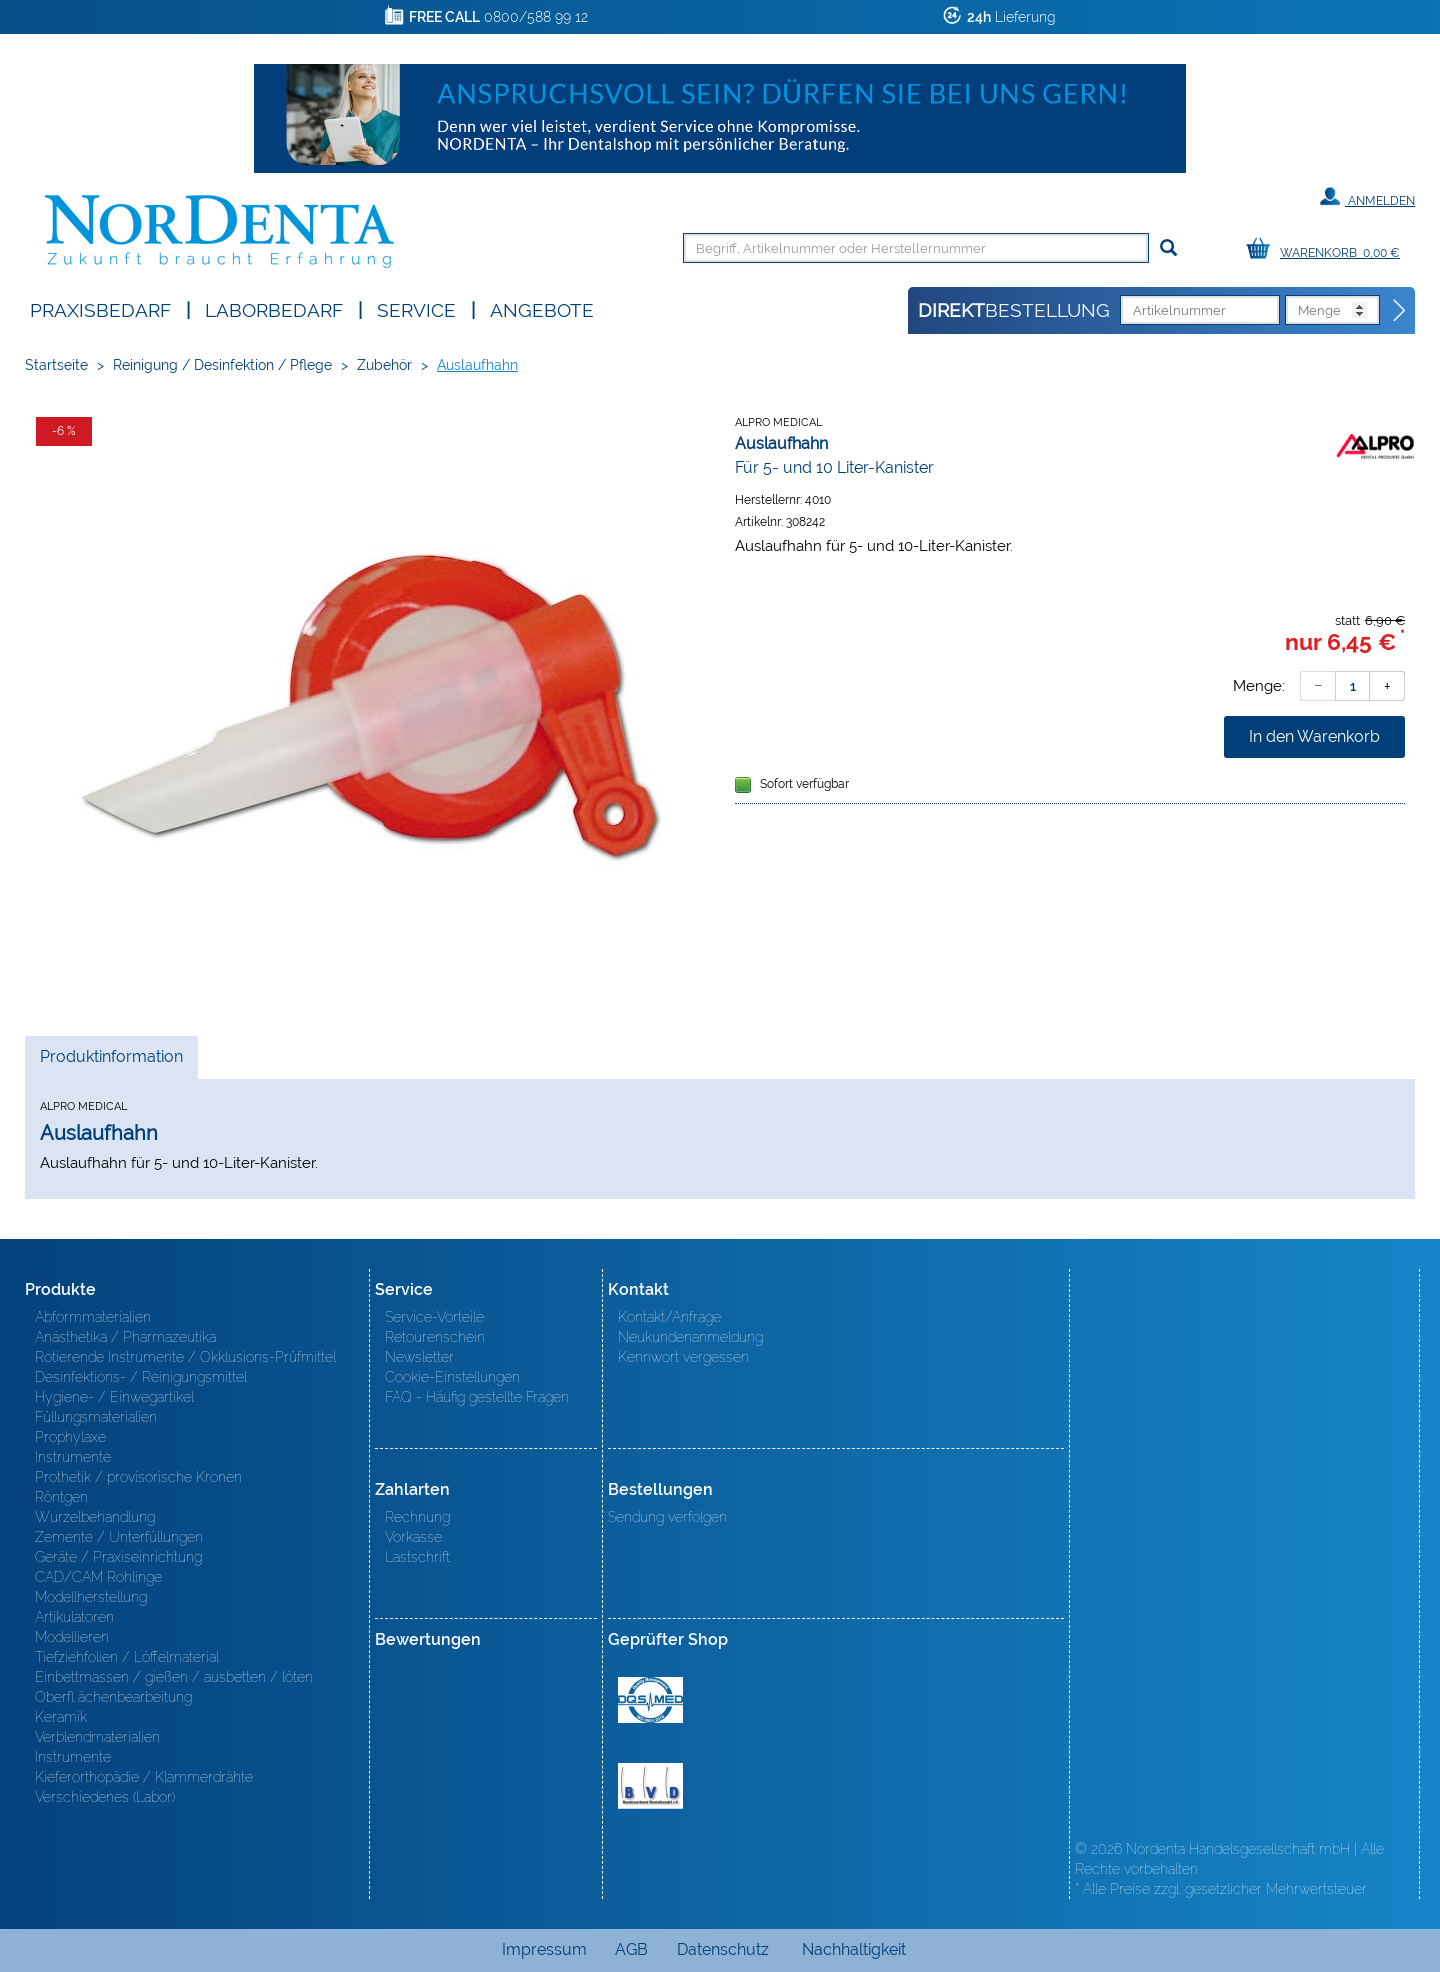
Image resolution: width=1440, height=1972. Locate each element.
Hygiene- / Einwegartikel (114, 1397)
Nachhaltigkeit (854, 1949)
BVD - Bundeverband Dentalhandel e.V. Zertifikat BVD (650, 1786)
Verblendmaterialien (97, 1737)
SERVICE (416, 308)
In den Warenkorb (1314, 736)
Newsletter (419, 1357)
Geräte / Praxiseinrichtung (118, 1557)
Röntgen (61, 1497)
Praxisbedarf (100, 308)
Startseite (56, 365)
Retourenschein (435, 1337)
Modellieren (72, 1637)
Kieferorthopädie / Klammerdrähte (144, 1777)
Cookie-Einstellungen (452, 1377)
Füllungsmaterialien (96, 1417)
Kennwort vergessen (683, 1357)
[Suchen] (1168, 248)
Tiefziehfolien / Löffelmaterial (127, 1657)
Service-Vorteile (434, 1317)
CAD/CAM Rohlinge (98, 1577)
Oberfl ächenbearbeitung (113, 1697)
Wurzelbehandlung (95, 1517)
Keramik (61, 1717)
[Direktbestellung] (1400, 311)
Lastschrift (417, 1557)
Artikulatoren (74, 1617)
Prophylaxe (70, 1437)
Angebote (542, 308)
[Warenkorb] (1328, 249)
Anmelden (1367, 197)
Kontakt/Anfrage (669, 1317)
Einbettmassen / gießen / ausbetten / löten (174, 1677)
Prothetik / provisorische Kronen (138, 1477)
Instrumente (73, 1457)
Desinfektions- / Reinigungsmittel (141, 1377)
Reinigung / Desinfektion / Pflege (222, 365)
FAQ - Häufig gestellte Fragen (477, 1397)
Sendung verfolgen (667, 1517)
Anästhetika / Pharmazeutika (125, 1337)
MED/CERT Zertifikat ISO (650, 1700)
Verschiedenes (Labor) (105, 1797)
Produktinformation (111, 1062)
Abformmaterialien (93, 1317)
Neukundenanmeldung (690, 1337)
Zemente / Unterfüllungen (119, 1537)
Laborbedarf (274, 308)
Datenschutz (723, 1949)
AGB (631, 1949)
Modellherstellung (91, 1597)
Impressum (544, 1949)
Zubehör (384, 365)
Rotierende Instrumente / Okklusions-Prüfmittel (185, 1357)
